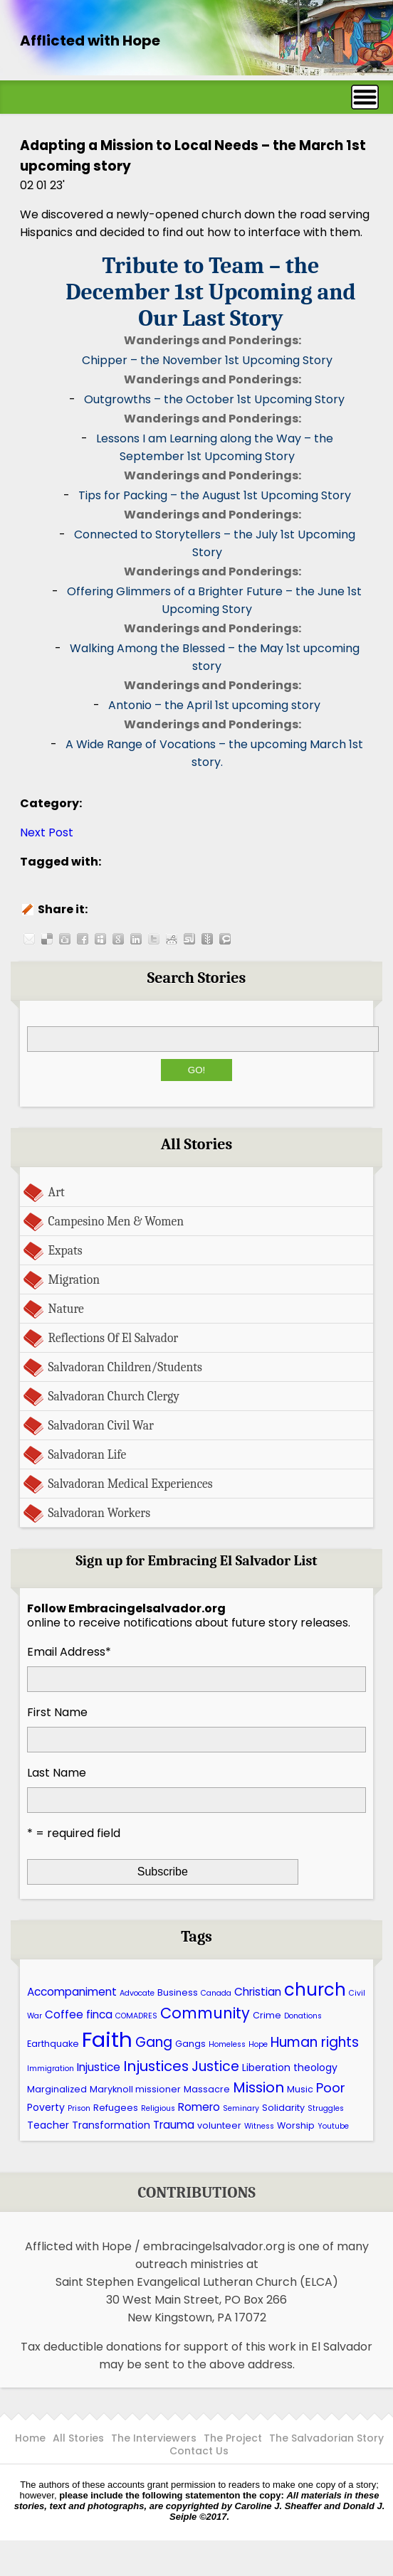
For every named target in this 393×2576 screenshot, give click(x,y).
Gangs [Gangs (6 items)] (190, 2044)
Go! (196, 1070)
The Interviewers (154, 2438)
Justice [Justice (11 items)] (215, 2066)
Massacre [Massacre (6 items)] (207, 2089)
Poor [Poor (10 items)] (330, 2088)
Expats (65, 1250)
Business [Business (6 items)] (177, 1992)
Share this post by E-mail (29, 938)
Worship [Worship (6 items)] (296, 2125)
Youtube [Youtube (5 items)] (333, 2126)
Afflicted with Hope (90, 40)
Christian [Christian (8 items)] (257, 1991)
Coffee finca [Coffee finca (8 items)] (78, 2014)
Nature (66, 1309)
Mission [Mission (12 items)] (258, 2087)
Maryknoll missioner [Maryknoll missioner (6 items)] (135, 2089)
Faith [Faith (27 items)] (107, 2039)
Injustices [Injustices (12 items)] (156, 2066)
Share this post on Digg (64, 938)
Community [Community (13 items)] (205, 2013)
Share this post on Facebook (82, 938)
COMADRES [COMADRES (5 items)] (136, 2016)
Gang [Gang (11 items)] (153, 2042)
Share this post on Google (118, 938)
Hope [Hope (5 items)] (258, 2044)
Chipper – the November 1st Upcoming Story (207, 360)
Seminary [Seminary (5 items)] (241, 2108)
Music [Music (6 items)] (300, 2089)
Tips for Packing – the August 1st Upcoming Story (214, 495)
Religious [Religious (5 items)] (158, 2108)
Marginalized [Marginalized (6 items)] (57, 2089)
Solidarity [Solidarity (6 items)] (283, 2108)
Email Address (69, 1652)
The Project (233, 2438)
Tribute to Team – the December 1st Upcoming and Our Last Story (211, 291)
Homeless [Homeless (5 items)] (227, 2044)
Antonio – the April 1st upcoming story (214, 705)
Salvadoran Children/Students (125, 1367)
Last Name (56, 1773)
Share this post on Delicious (47, 938)
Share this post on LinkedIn (136, 938)
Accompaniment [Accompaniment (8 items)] (72, 1991)
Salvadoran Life (87, 1454)
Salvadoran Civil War (101, 1425)
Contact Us (199, 2451)
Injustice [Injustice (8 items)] (98, 2067)
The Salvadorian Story (326, 2438)
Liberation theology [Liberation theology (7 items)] (289, 2067)
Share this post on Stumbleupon (189, 938)
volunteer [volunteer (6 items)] (219, 2125)
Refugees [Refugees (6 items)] (115, 2108)
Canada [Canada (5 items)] (216, 1993)
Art (56, 1192)
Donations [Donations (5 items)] (303, 2016)
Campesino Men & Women (116, 1221)
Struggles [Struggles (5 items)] (326, 2108)
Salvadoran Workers (99, 1513)
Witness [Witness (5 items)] (259, 2126)
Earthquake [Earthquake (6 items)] (53, 2044)
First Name (57, 1712)
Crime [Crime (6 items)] (267, 2015)
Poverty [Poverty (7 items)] (46, 2107)
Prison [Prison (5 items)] (79, 2108)
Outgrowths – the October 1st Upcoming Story (214, 399)
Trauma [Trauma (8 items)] (173, 2124)
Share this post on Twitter (153, 938)
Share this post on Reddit (171, 938)
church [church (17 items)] (315, 1989)
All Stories (78, 2438)
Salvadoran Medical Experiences (130, 1483)
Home (30, 2438)
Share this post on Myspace (100, 938)
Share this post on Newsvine (207, 938)
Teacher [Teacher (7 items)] (48, 2125)
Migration (74, 1279)
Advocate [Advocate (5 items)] (137, 1993)
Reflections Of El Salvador (113, 1338)
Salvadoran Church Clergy (113, 1396)
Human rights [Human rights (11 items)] (315, 2042)
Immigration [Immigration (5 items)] (50, 2068)
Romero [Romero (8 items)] (199, 2106)
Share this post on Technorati (225, 938)
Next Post (46, 832)
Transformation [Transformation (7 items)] (111, 2125)
